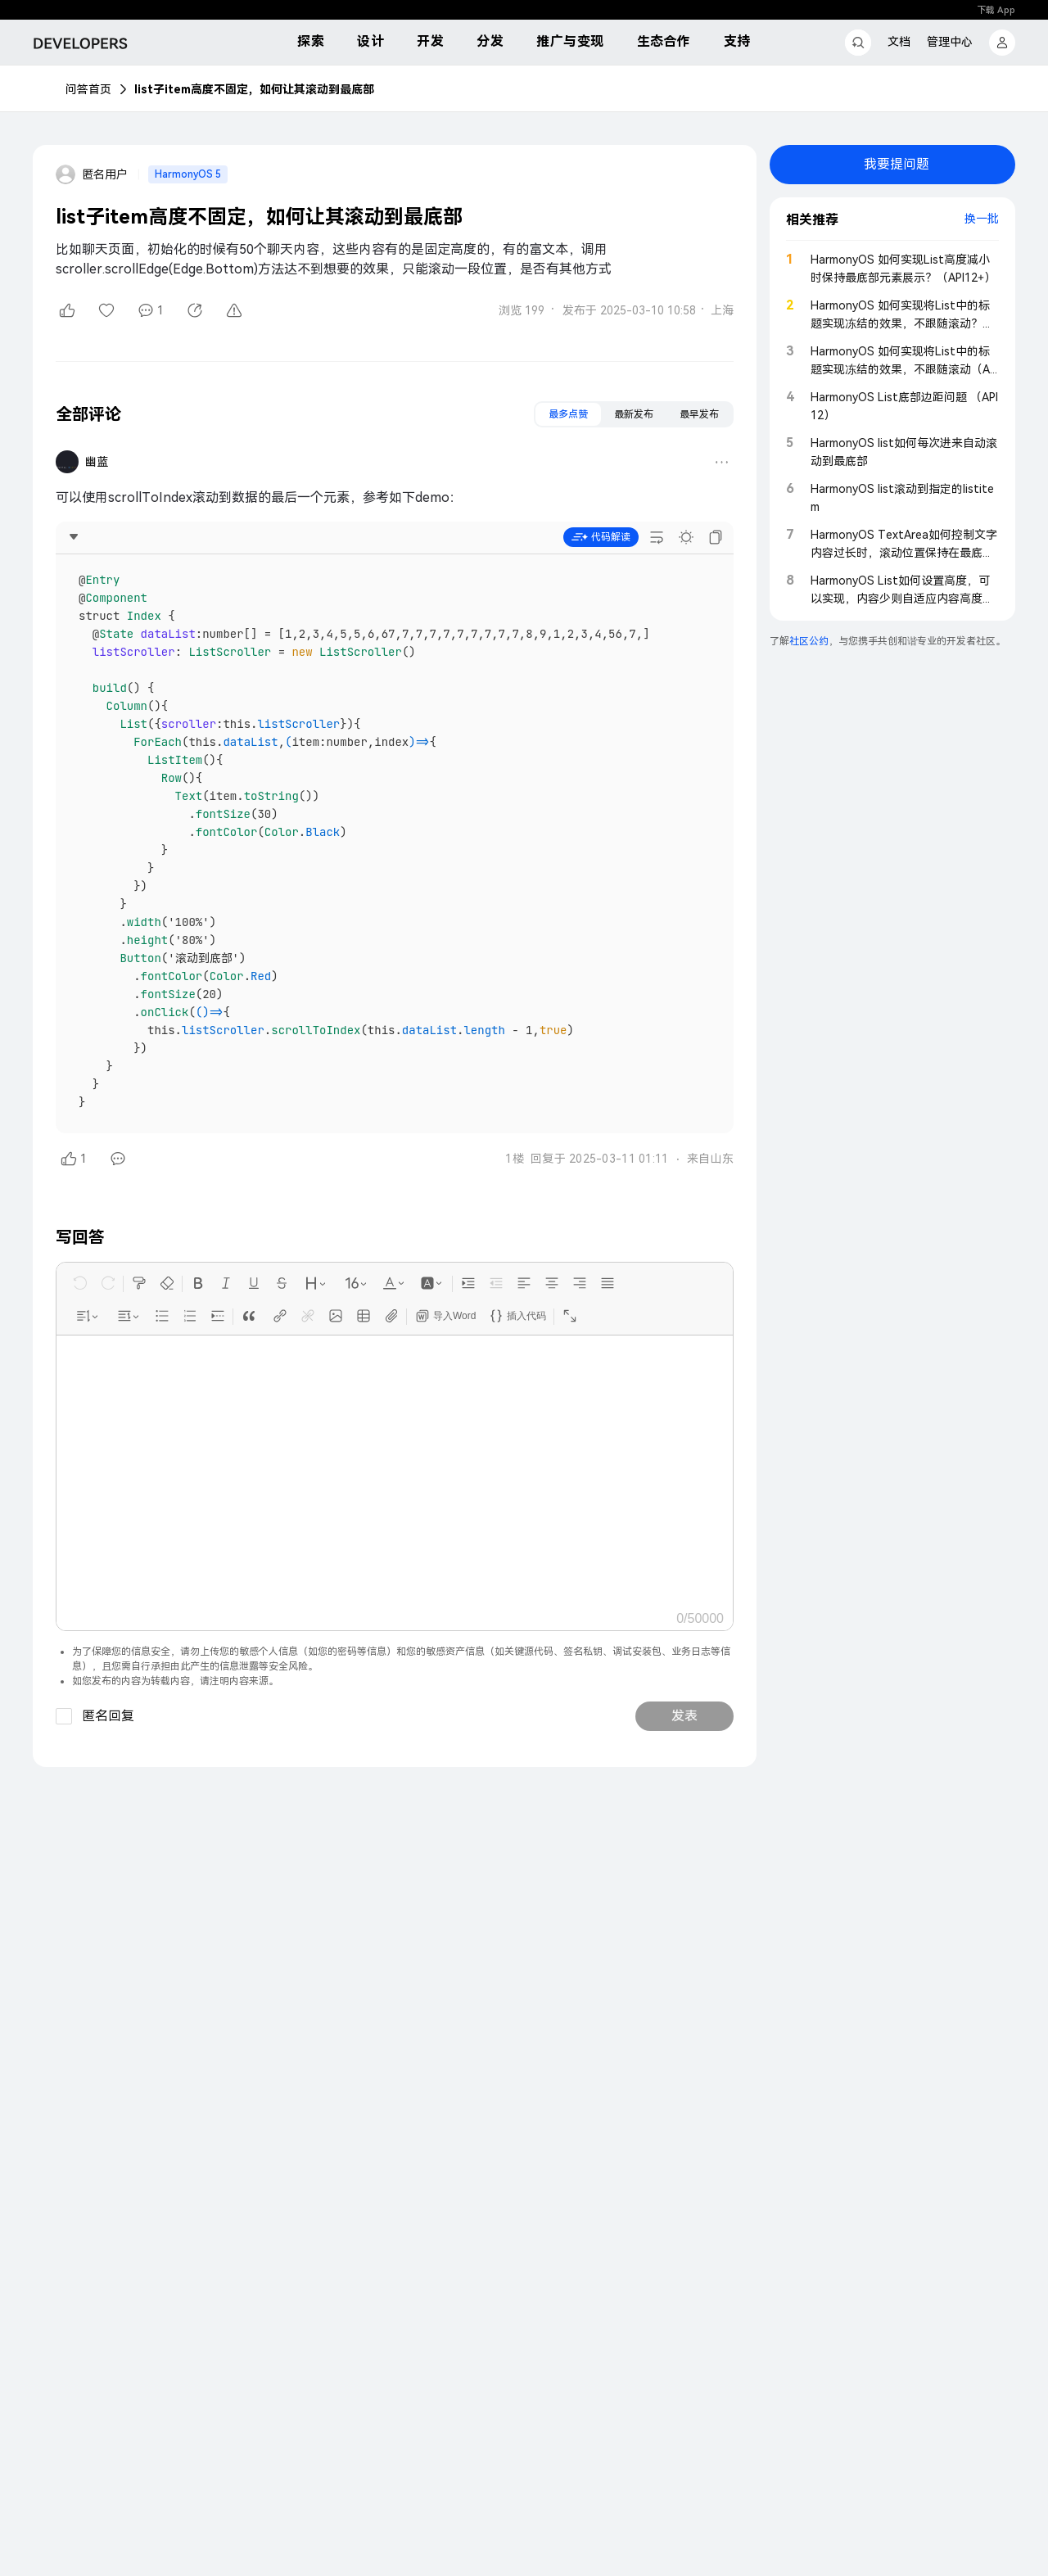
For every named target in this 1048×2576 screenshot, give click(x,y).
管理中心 (950, 41)
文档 (899, 41)
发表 (684, 1716)
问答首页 (88, 89)
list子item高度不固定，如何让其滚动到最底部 (254, 89)
